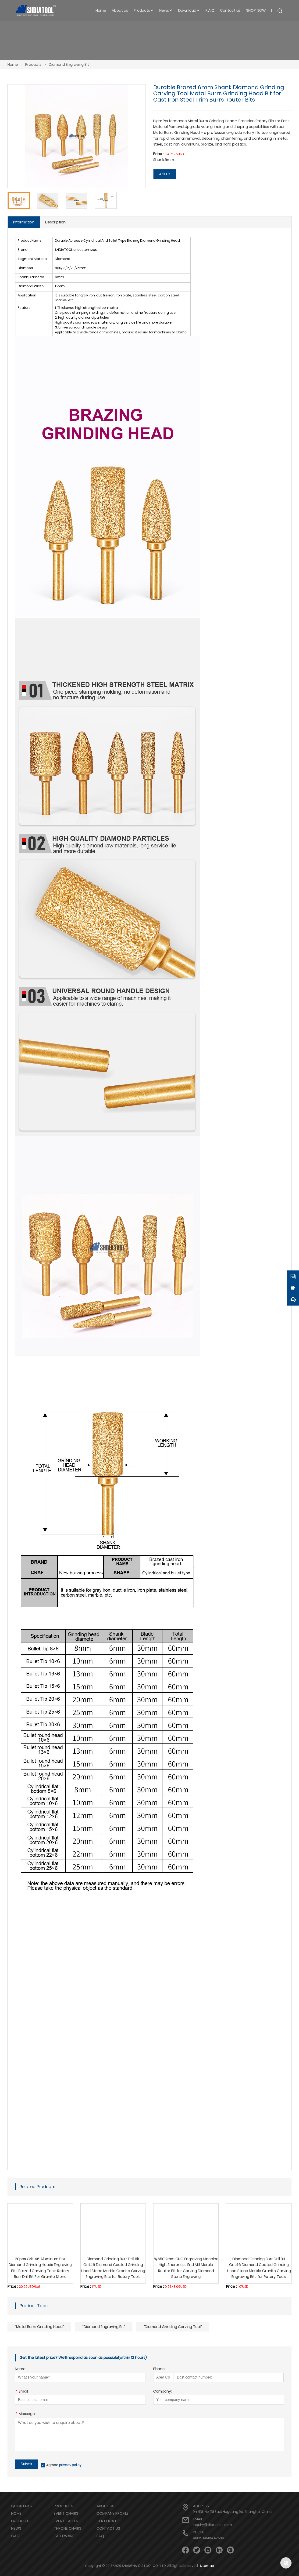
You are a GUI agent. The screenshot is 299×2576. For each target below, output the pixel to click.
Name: (20, 2369)
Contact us (230, 10)
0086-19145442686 (208, 2538)
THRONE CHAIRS (67, 2528)
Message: (25, 2414)
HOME (16, 2513)
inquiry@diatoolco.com (212, 2525)
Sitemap (207, 2566)
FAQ (100, 2536)
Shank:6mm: (164, 159)
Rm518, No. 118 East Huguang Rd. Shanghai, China (232, 2512)
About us (120, 10)
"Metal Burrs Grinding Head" (39, 2327)
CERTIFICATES (108, 2521)
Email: (21, 2392)
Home (101, 10)
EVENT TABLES (66, 2521)
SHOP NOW (256, 10)
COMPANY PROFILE (112, 2513)
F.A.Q (210, 10)
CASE (16, 2536)
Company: (162, 2392)
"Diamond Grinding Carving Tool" (173, 2327)
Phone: (159, 2369)
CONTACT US (108, 2528)
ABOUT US (105, 2506)
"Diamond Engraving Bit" (103, 2327)
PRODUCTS (21, 2521)
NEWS (16, 2528)
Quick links (21, 2506)
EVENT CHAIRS (66, 2513)
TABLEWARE (64, 2536)
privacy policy (70, 2465)
